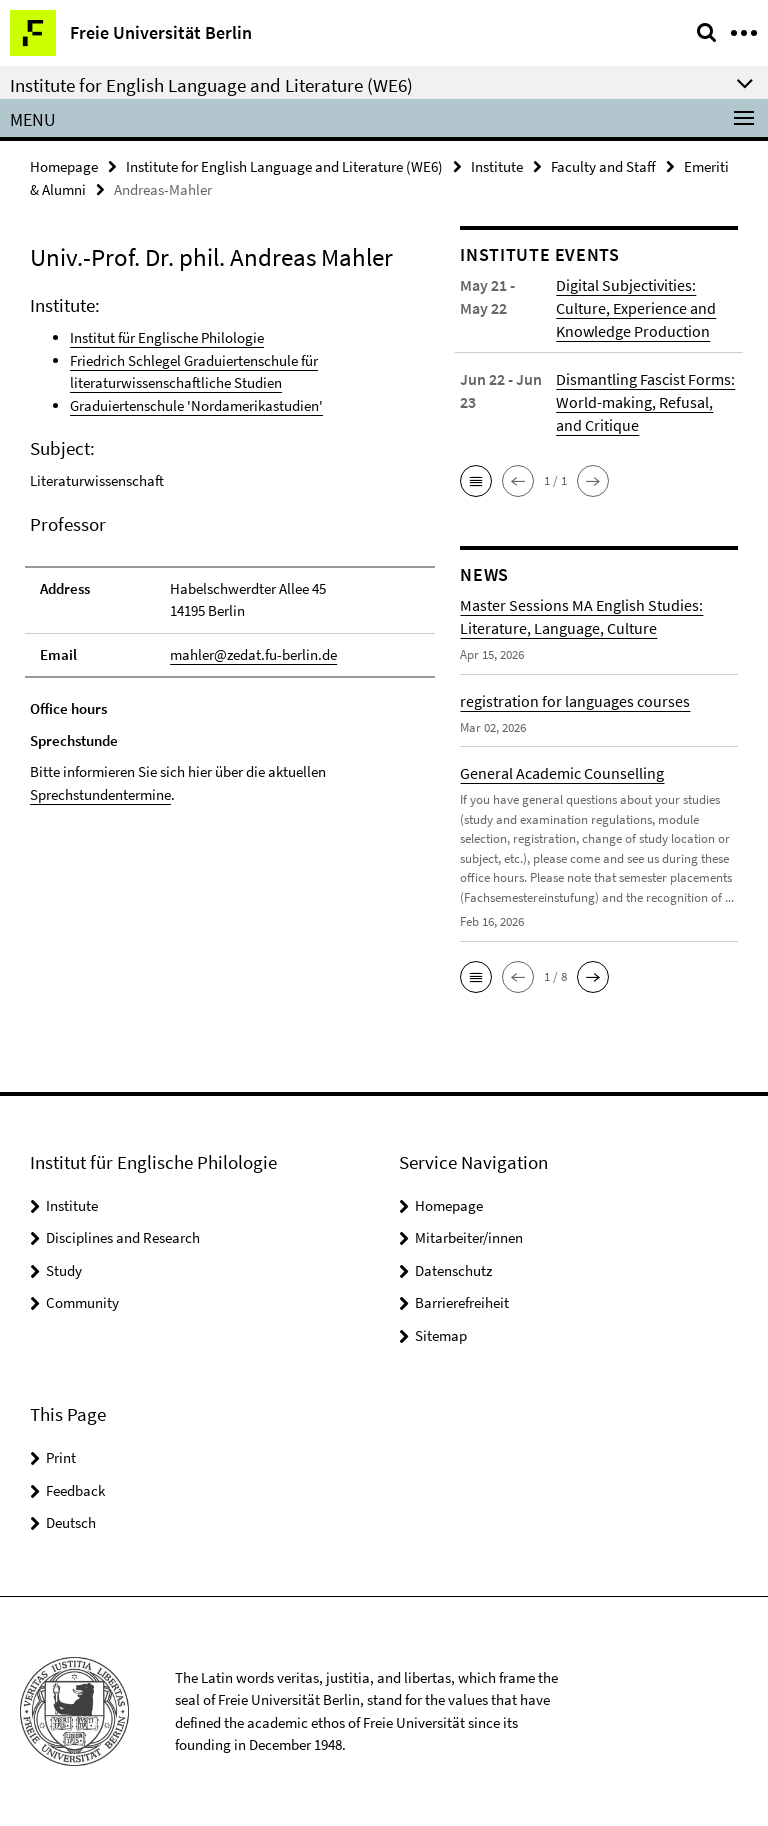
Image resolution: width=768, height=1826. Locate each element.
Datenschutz (453, 1270)
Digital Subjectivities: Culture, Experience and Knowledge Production (636, 308)
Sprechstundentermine (100, 794)
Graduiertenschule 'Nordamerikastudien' (196, 405)
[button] (476, 481)
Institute (497, 166)
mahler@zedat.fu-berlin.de (253, 654)
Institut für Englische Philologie (167, 337)
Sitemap (441, 1335)
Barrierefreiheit (462, 1302)
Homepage (64, 166)
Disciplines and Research (123, 1237)
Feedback (75, 1490)
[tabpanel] (230, 612)
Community (82, 1302)
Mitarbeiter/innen (469, 1237)
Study (64, 1270)
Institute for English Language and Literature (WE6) (284, 166)
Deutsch (71, 1522)
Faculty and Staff (603, 166)
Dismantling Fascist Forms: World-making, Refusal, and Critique (645, 402)
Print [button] (61, 1457)
